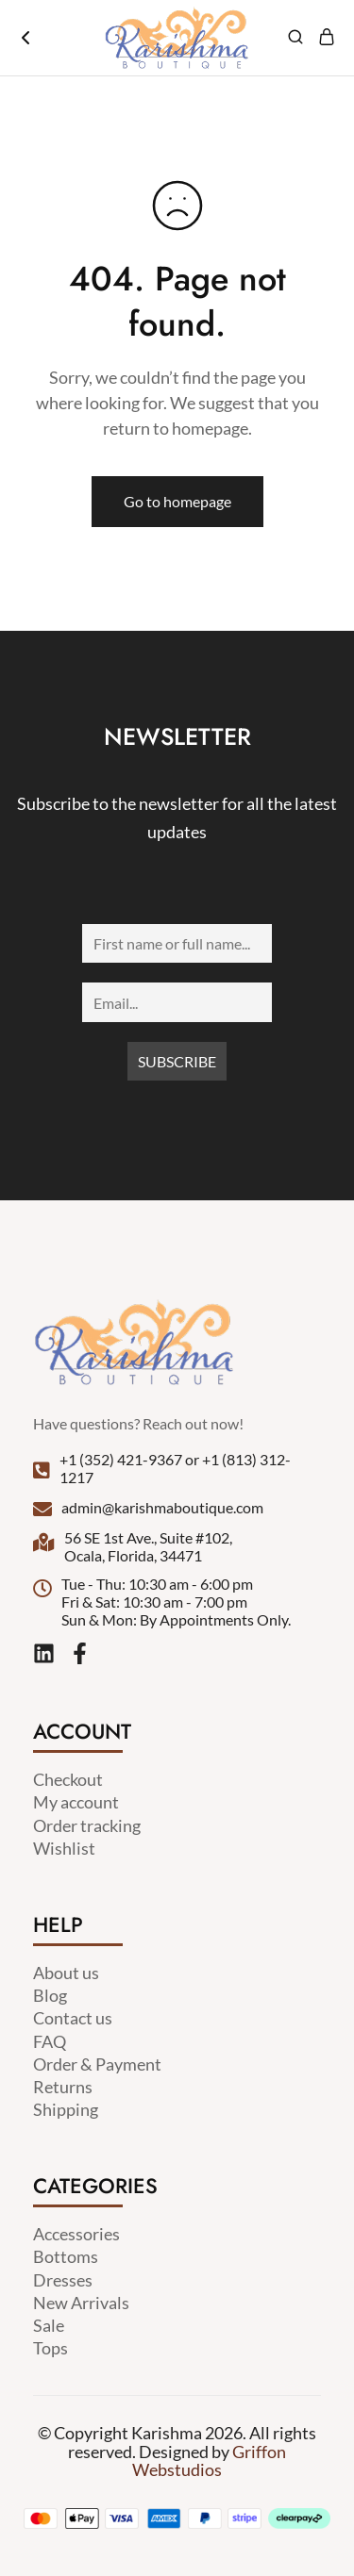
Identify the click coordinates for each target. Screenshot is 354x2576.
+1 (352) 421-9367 (120, 1459)
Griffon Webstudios (209, 2460)
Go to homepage (177, 501)
